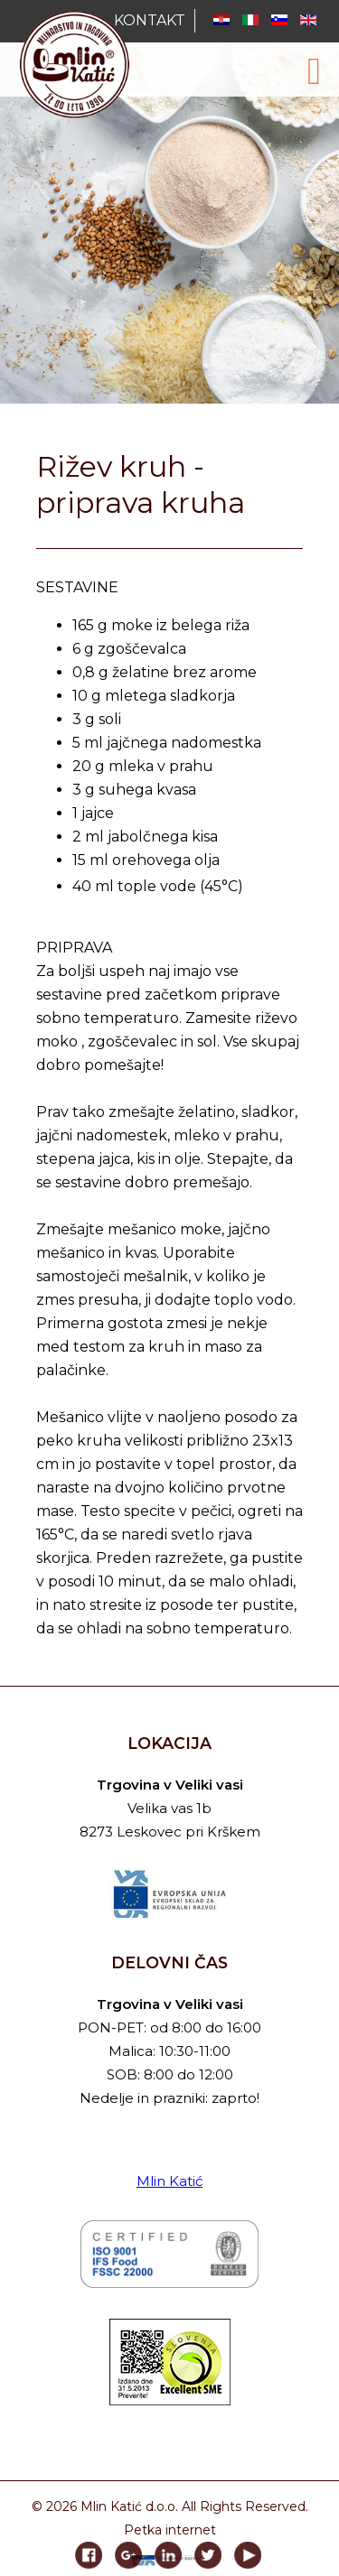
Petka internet (170, 2530)
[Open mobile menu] (314, 70)
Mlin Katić (169, 2181)
